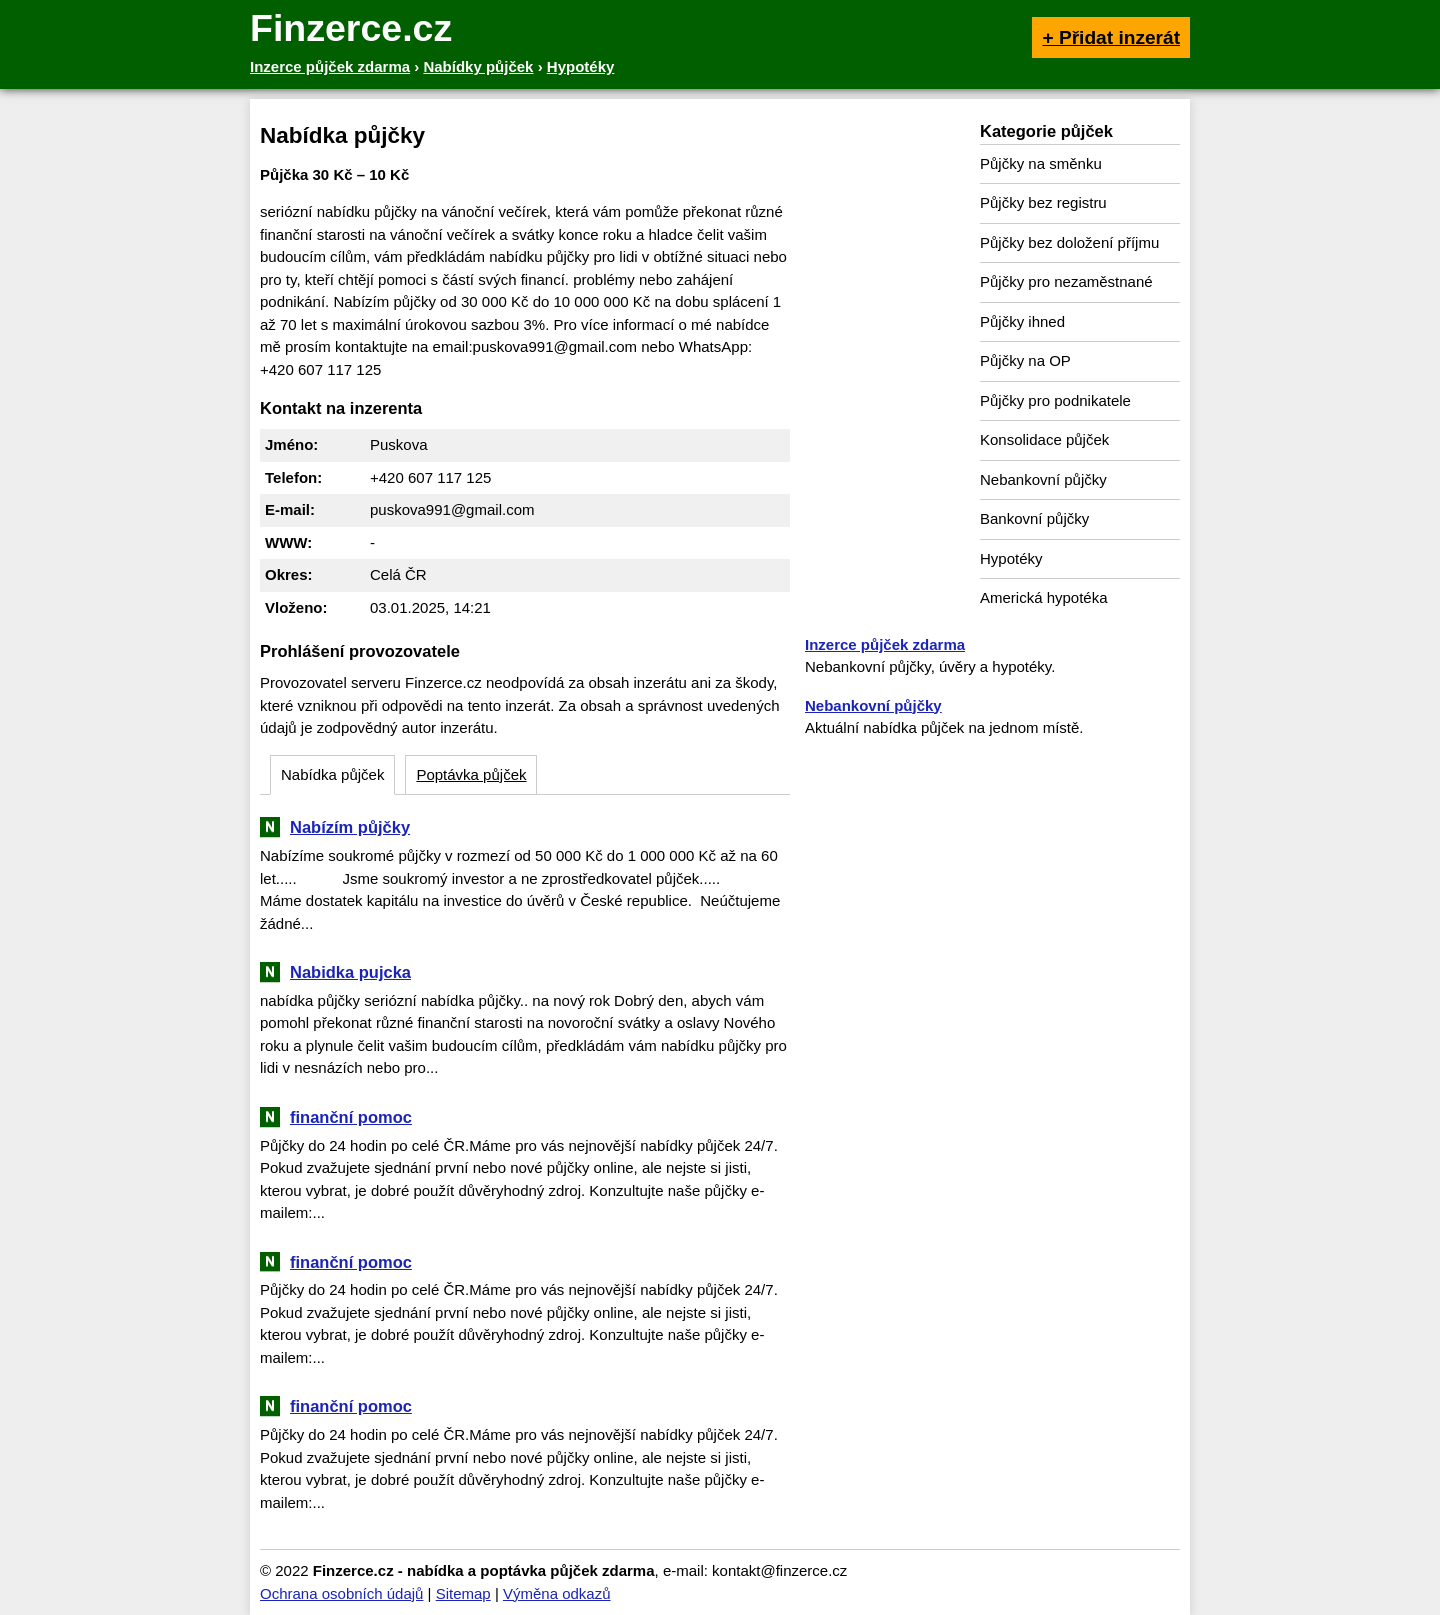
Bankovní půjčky (1034, 518)
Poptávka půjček (471, 774)
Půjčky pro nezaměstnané (1066, 281)
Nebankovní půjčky (1043, 479)
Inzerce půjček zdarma (885, 644)
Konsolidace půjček (1044, 439)
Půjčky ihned (1022, 321)
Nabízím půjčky (350, 827)
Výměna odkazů (557, 1593)
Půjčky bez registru (1043, 202)
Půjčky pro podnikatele (1055, 400)
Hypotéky (1011, 558)
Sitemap (463, 1593)
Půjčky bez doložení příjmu (1069, 242)
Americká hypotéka (1044, 597)
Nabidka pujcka (350, 972)
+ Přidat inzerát (1111, 37)
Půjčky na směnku (1041, 163)
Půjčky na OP (1025, 360)
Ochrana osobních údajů (341, 1593)
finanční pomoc (351, 1117)
